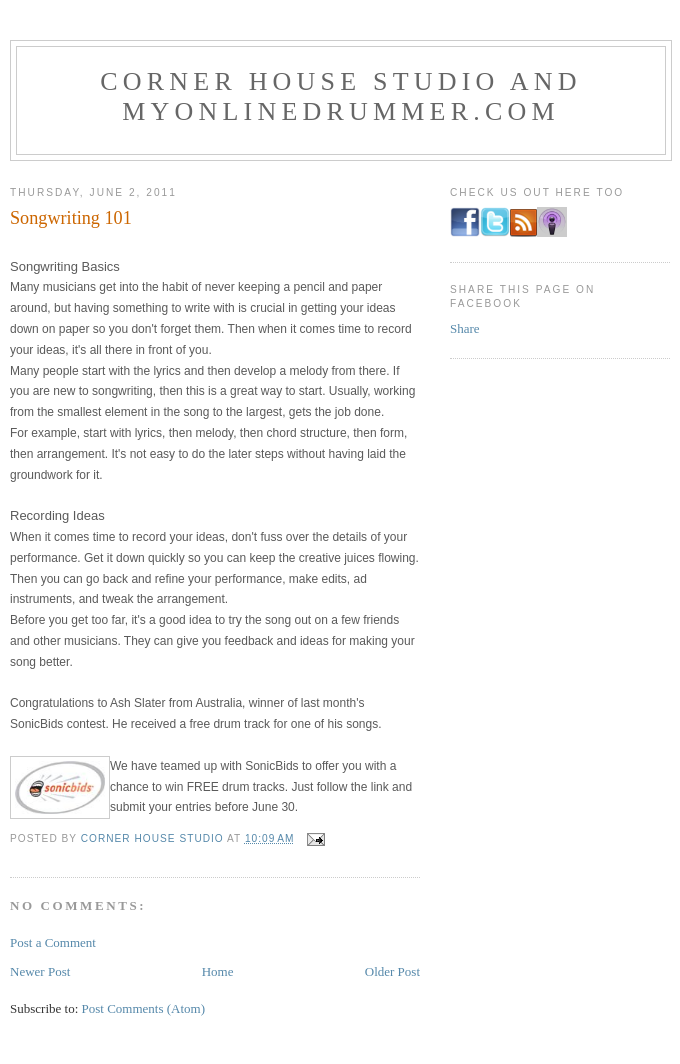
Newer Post (40, 971)
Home (218, 971)
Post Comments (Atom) (144, 1008)
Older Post (392, 971)
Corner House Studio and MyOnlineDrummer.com (340, 96)
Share (465, 328)
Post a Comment (53, 942)
